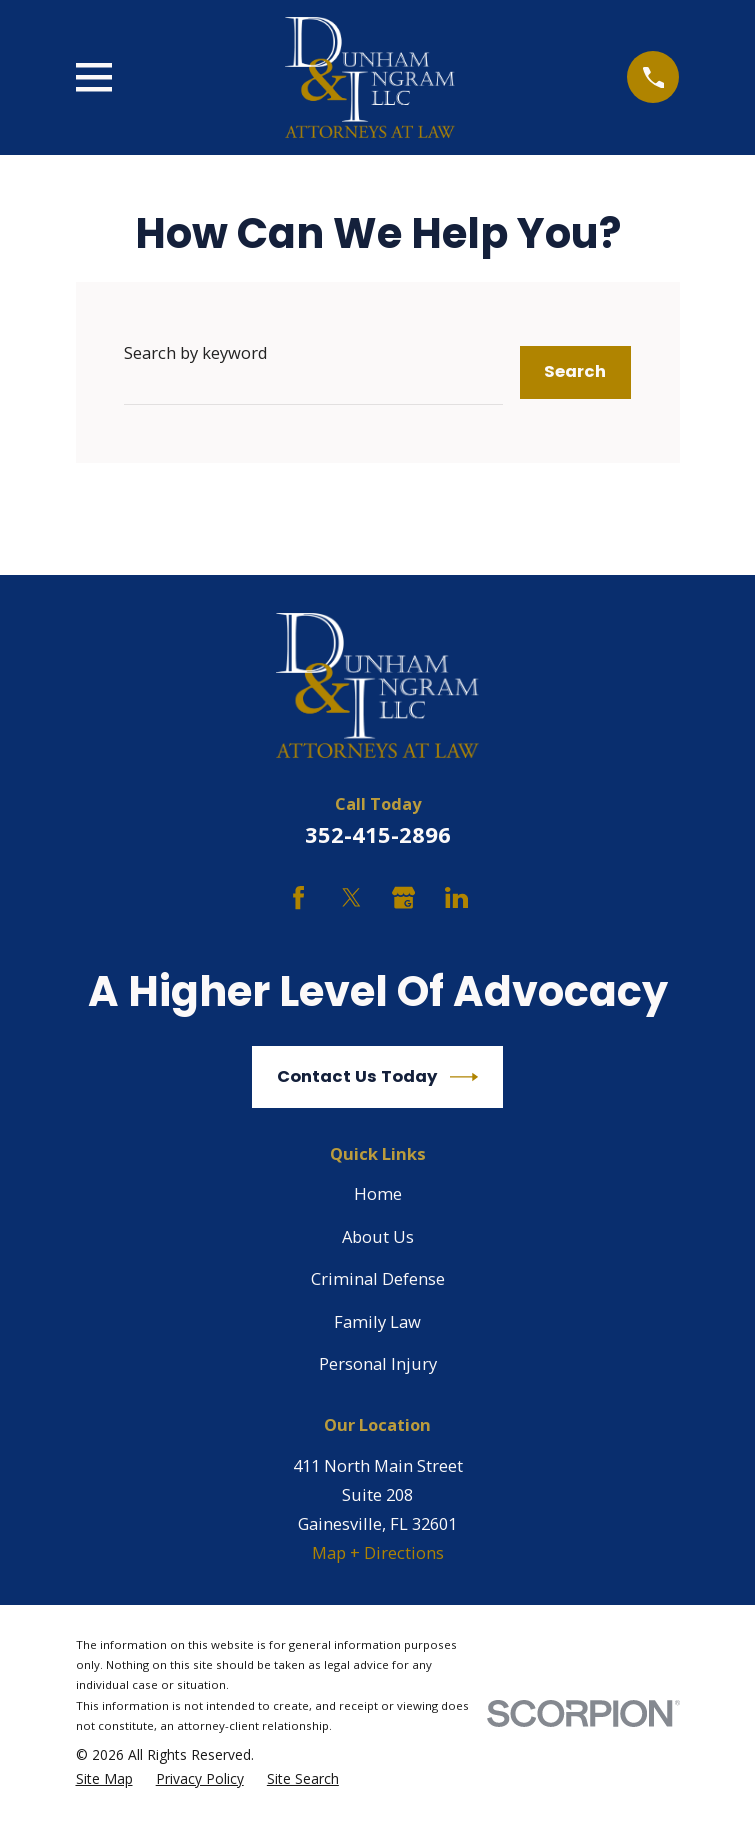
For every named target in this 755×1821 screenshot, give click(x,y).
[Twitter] (351, 897)
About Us (378, 1236)
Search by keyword (196, 352)
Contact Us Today (377, 1077)
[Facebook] (298, 897)
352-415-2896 (378, 834)
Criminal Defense (378, 1278)
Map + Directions (378, 1552)
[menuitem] (104, 1779)
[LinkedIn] (456, 897)
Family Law (377, 1321)
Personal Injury (378, 1363)
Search (575, 371)
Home (378, 1193)
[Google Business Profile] (403, 897)
